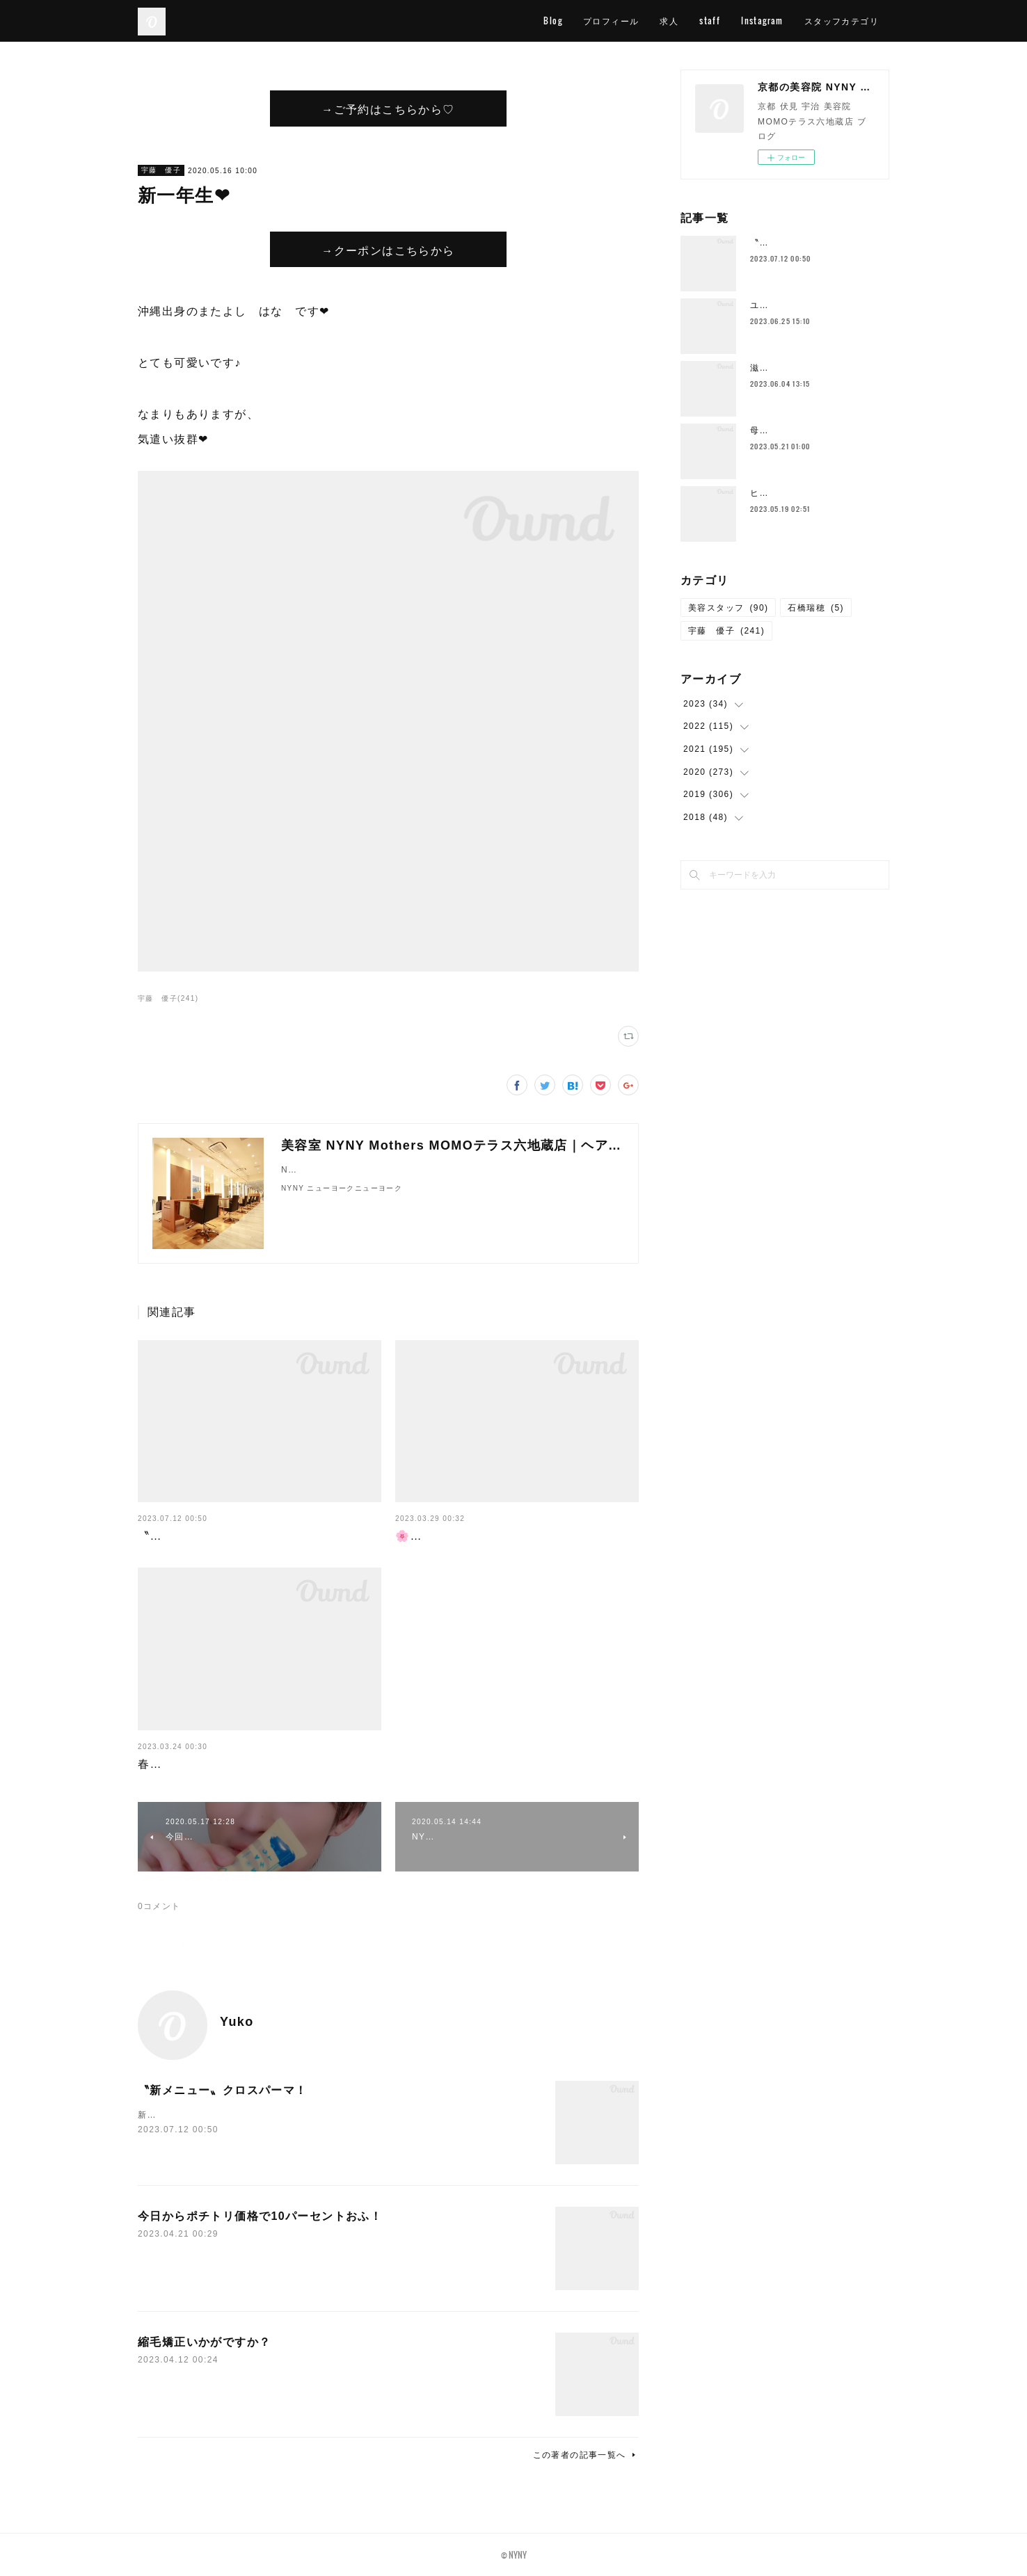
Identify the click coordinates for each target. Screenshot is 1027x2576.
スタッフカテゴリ (841, 20)
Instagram (762, 20)
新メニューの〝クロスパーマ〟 (203, 2115)
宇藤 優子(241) (168, 998)
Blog (552, 20)
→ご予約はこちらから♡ (387, 108)
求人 (669, 20)
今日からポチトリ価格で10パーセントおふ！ (260, 2216)
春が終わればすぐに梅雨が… (216, 1764)
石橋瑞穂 (816, 608)
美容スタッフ (728, 608)
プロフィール (611, 20)
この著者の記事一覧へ (586, 2455)
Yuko (237, 2022)
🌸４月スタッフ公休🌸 (458, 1536)
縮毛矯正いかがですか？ (204, 2342)
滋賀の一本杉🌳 (784, 368)
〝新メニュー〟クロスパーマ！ (223, 1536)
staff (709, 20)
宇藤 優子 (161, 170)
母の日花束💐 (779, 430)
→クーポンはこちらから (387, 249)
